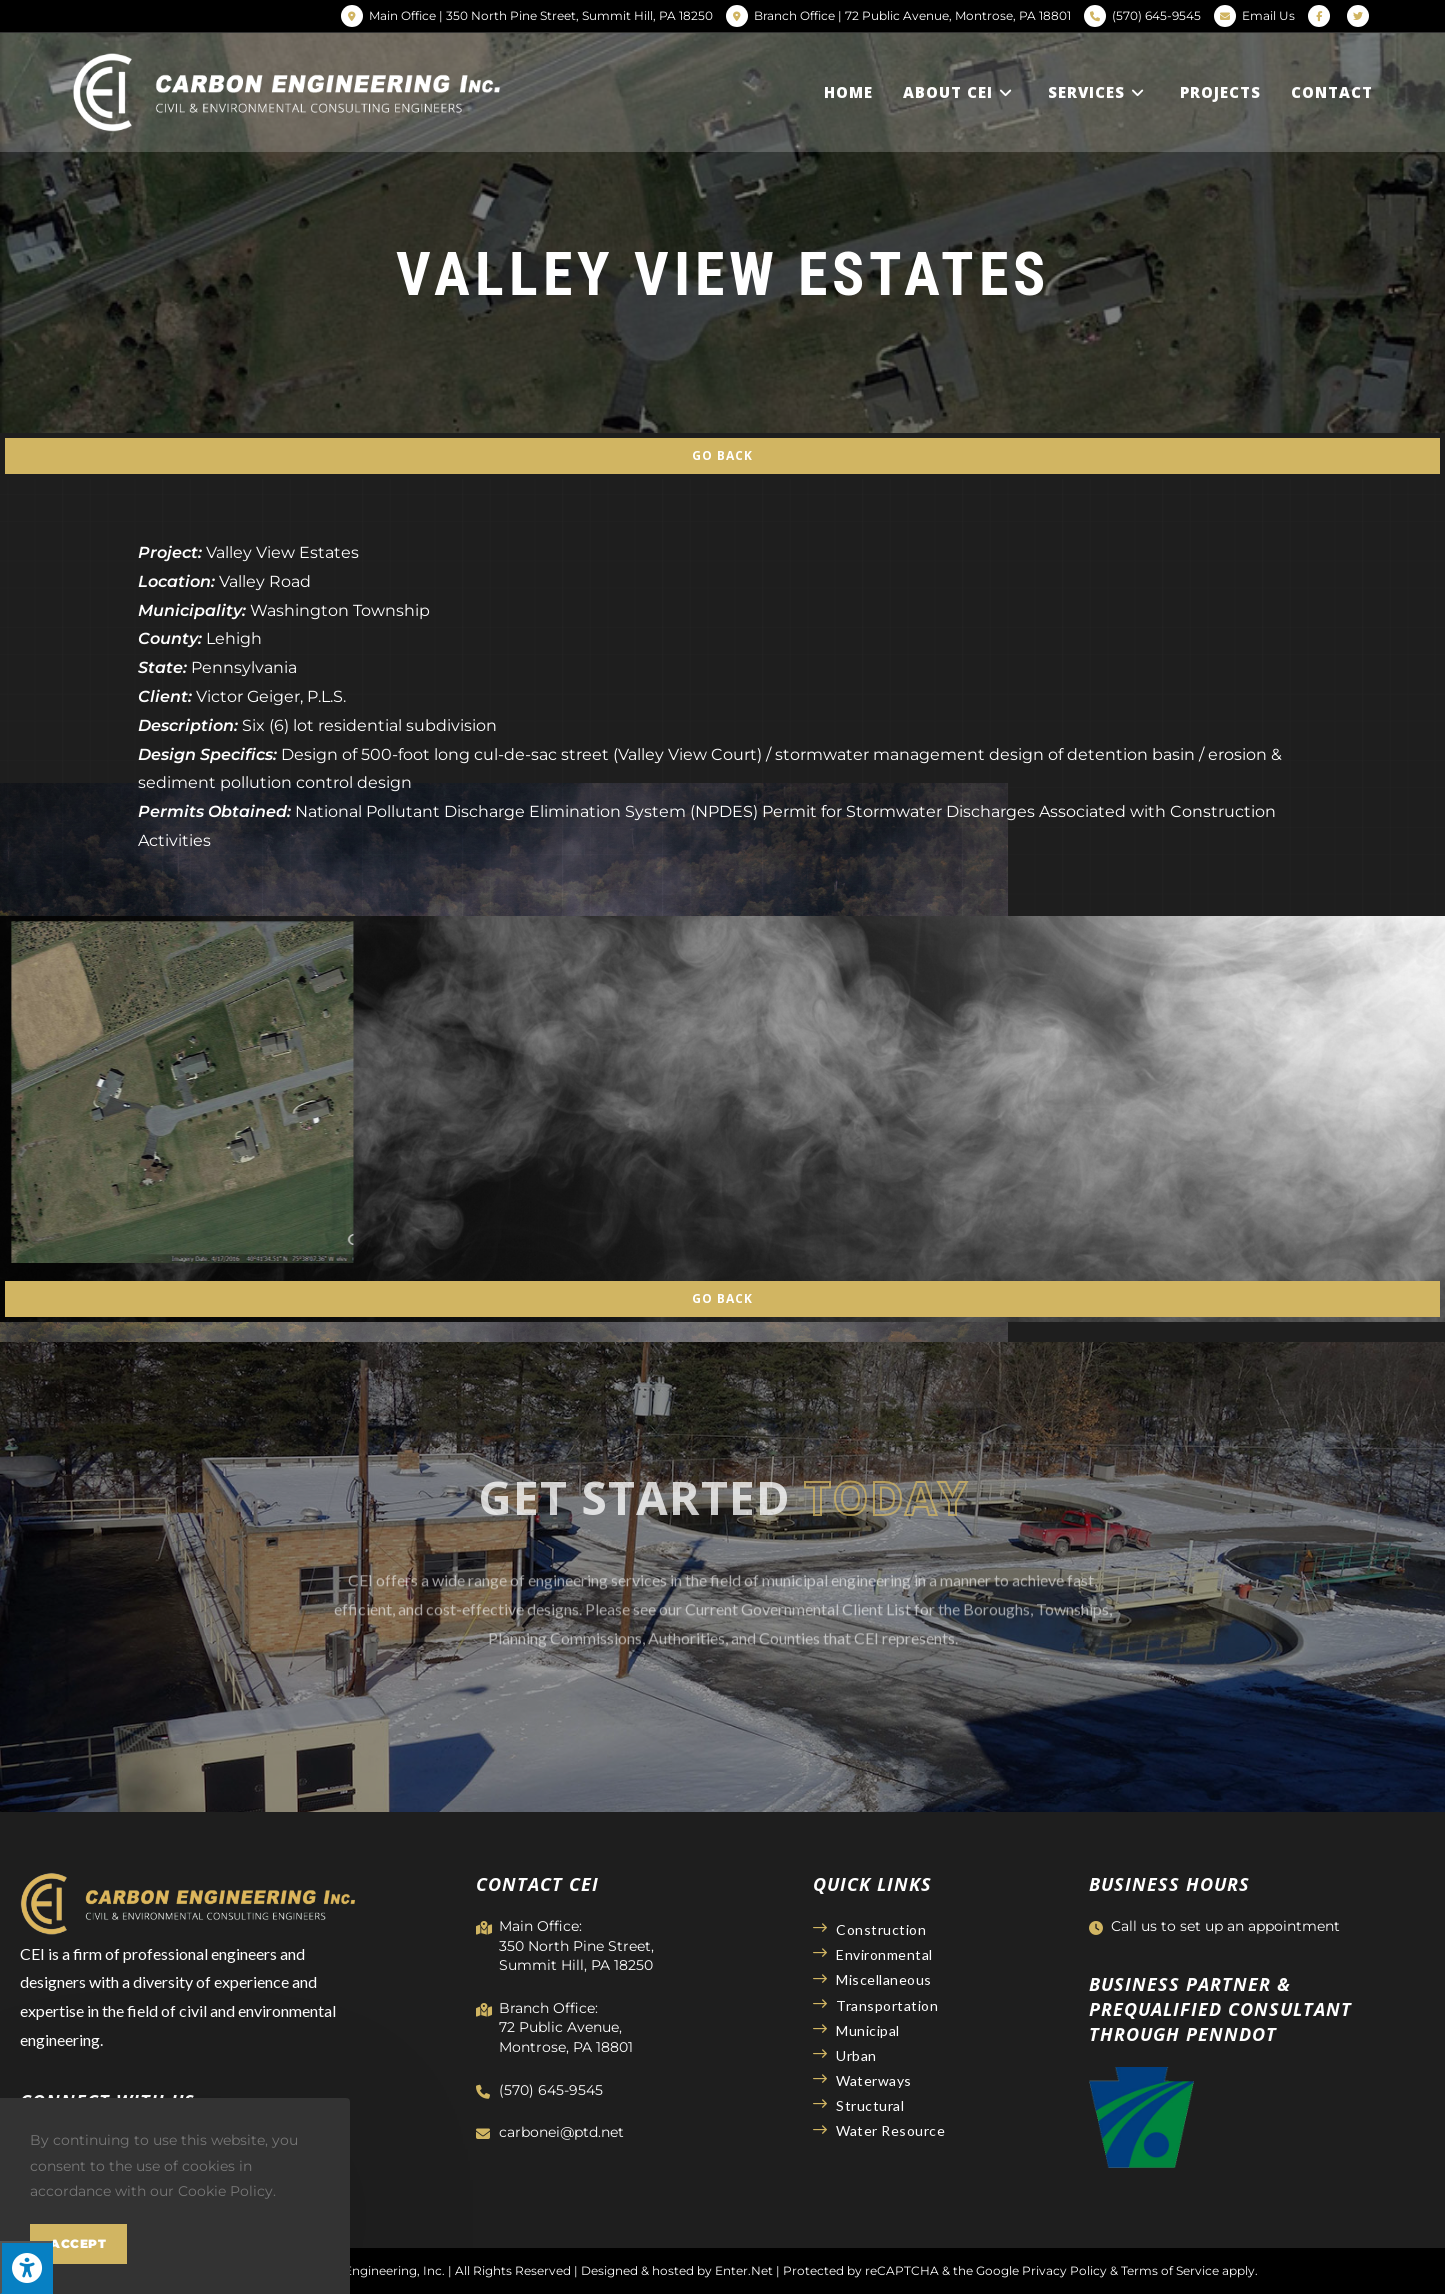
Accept (78, 2243)
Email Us (1268, 15)
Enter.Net (744, 2270)
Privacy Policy (1064, 2270)
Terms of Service (1170, 2270)
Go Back (722, 455)
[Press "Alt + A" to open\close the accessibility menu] (26, 2267)
